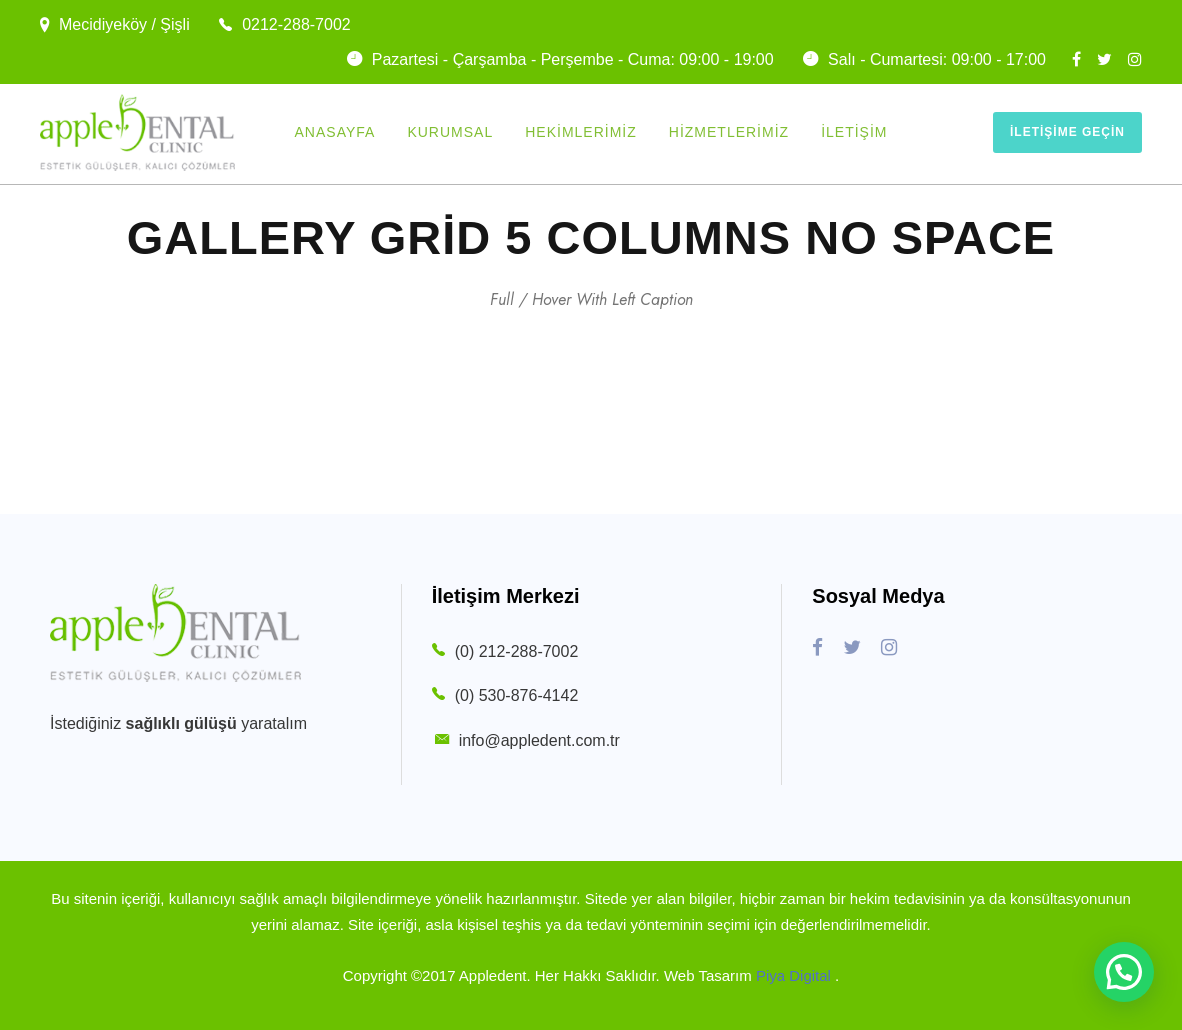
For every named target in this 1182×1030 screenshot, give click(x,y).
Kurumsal (450, 132)
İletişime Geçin (1067, 132)
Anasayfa (335, 132)
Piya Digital (795, 975)
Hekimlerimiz (581, 132)
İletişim (854, 132)
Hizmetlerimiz (729, 132)
